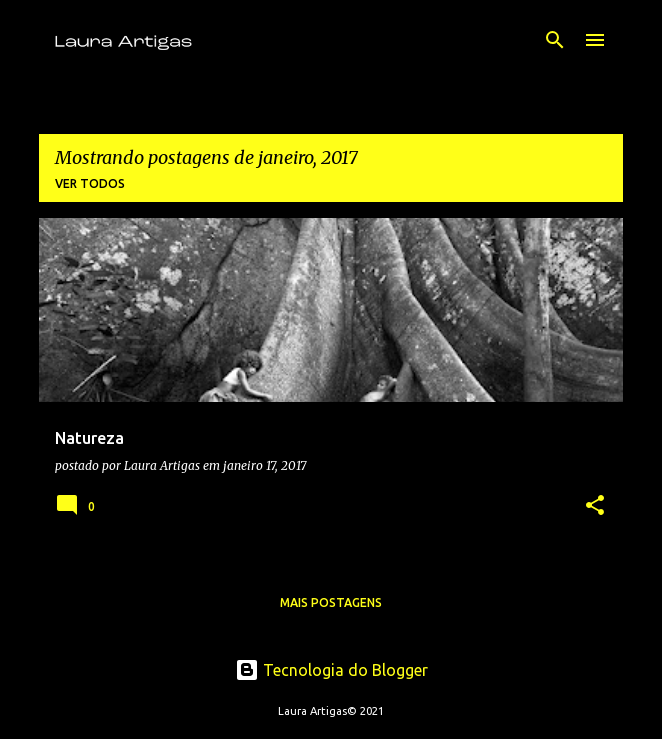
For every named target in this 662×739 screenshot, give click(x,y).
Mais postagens (331, 602)
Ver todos (90, 183)
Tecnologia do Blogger (331, 670)
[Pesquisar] (555, 40)
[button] (595, 506)
